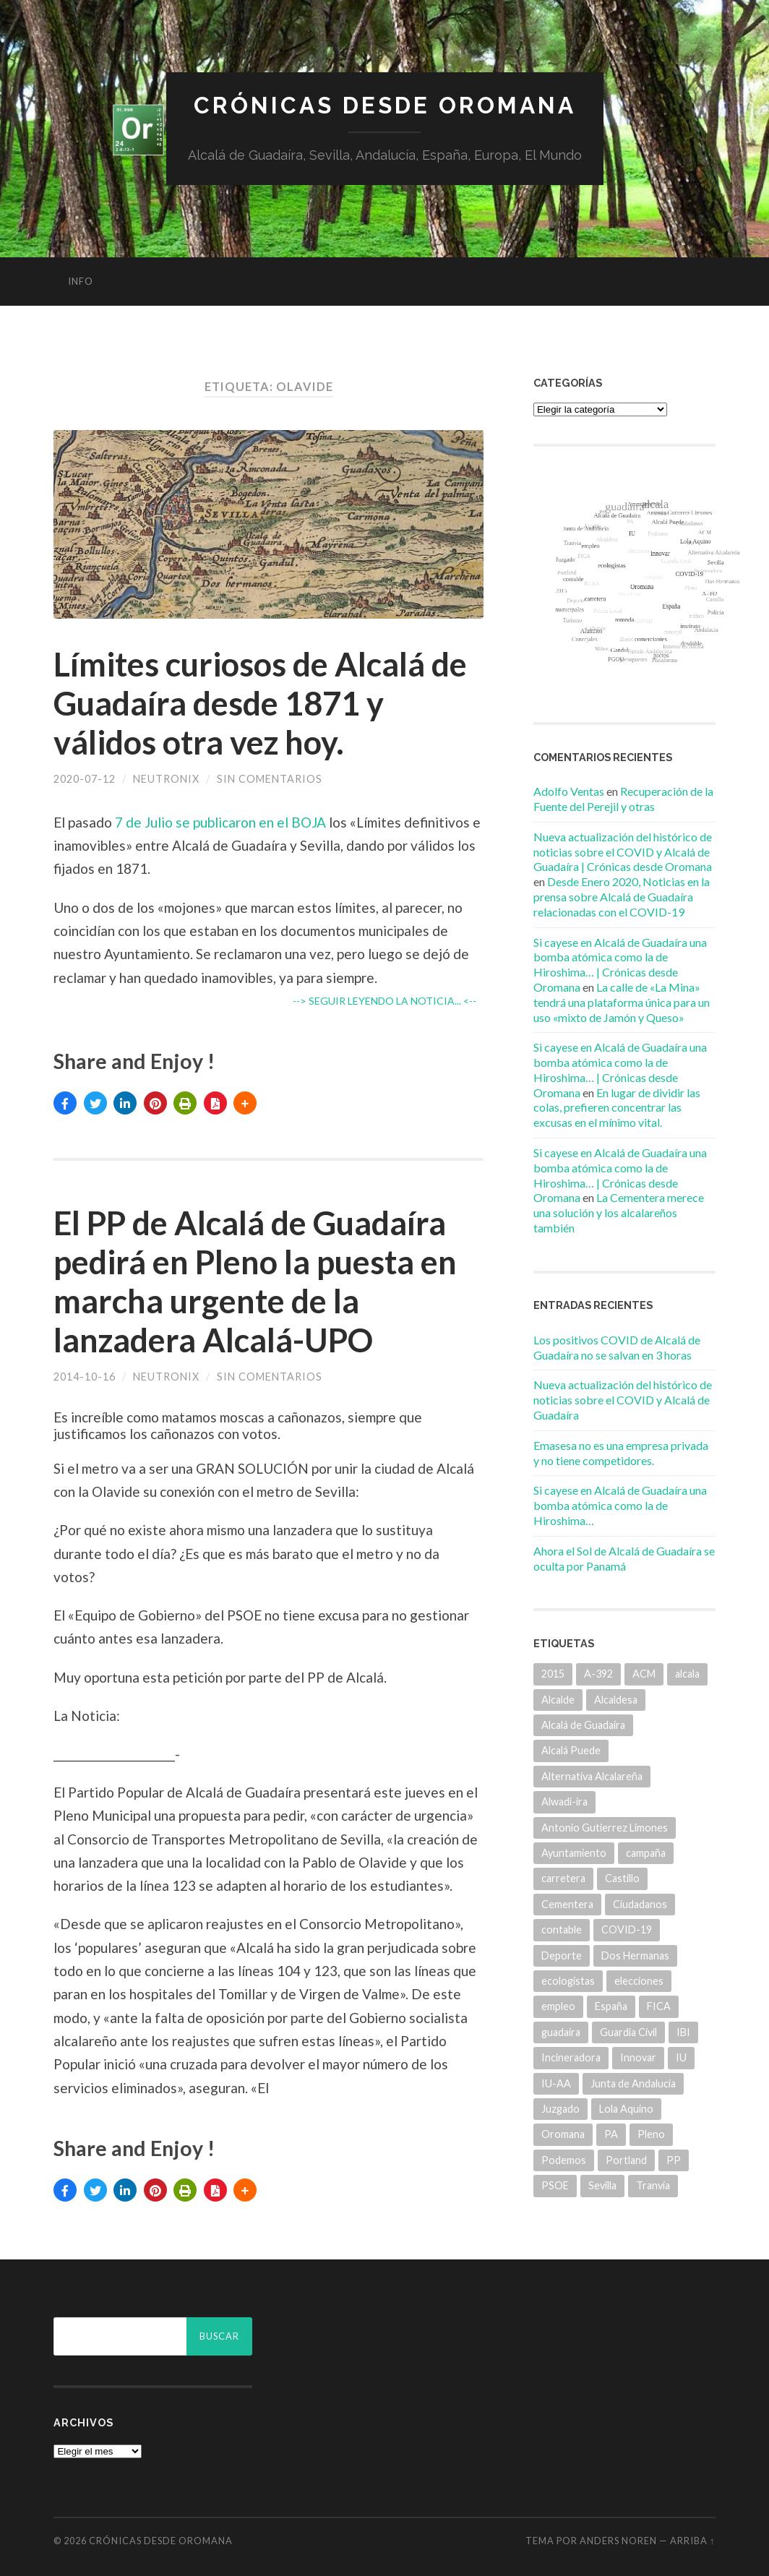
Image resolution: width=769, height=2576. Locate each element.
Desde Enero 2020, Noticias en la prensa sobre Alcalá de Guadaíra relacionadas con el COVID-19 (621, 897)
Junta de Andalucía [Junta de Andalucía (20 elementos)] (633, 2083)
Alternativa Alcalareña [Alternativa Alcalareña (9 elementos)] (592, 1776)
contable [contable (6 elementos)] (561, 1929)
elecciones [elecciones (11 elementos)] (638, 1981)
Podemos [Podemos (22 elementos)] (563, 2160)
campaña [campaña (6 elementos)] (646, 1853)
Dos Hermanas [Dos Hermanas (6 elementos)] (635, 1955)
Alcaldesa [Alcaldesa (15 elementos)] (615, 1699)
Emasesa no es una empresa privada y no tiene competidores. (620, 1452)
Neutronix (166, 779)
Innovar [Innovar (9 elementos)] (638, 2057)
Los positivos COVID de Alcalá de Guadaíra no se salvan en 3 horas (616, 1347)
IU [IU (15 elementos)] (681, 2057)
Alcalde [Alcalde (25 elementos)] (558, 1699)
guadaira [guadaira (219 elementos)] (560, 2032)
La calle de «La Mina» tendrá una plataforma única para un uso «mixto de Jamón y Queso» (621, 1002)
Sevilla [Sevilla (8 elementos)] (602, 2185)
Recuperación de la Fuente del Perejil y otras (623, 798)
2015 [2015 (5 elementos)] (552, 1673)
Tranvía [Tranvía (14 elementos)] (653, 2185)
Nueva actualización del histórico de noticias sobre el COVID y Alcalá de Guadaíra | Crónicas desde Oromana (622, 852)
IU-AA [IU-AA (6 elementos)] (556, 2083)
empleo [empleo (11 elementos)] (558, 2006)
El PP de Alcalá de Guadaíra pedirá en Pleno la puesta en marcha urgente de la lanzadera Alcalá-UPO (255, 1281)
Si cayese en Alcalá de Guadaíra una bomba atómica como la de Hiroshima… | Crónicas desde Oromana (620, 964)
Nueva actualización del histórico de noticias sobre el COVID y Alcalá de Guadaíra (622, 1400)
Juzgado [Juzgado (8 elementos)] (560, 2109)
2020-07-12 (84, 779)
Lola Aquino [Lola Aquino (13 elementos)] (626, 2109)
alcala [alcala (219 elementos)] (687, 1673)
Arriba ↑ (692, 2540)
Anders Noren (618, 2540)
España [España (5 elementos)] (611, 2006)
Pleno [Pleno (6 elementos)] (651, 2134)
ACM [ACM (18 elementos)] (644, 1673)
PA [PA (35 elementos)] (611, 2134)
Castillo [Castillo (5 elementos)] (622, 1878)
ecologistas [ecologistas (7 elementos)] (568, 1981)
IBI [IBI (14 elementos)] (683, 2032)
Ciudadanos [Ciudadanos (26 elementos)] (640, 1904)
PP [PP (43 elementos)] (673, 2160)
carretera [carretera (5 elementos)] (563, 1878)
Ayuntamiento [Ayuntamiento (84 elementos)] (573, 1853)
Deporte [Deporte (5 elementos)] (561, 1955)
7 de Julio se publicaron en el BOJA (219, 822)
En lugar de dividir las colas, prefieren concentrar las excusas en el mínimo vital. (616, 1108)
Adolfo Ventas (568, 791)
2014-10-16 (84, 1376)
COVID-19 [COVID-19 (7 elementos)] (626, 1929)
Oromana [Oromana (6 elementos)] (563, 2134)
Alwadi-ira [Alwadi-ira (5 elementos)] (564, 1801)
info (80, 281)
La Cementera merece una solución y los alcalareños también (618, 1212)
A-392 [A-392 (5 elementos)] (598, 1673)
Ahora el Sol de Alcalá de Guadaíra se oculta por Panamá (624, 1558)
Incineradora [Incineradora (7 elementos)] (571, 2057)
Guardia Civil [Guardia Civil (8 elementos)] (628, 2032)
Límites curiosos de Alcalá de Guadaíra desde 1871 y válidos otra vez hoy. (260, 703)
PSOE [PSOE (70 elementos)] (555, 2185)
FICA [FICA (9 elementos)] (659, 2006)
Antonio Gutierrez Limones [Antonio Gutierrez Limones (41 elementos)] (604, 1827)
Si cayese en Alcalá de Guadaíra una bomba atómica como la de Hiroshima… (620, 1505)
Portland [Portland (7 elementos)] (626, 2160)
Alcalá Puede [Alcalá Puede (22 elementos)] (571, 1750)
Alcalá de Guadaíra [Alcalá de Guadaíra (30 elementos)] (583, 1725)
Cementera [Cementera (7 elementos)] (567, 1904)
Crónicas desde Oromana (385, 105)
